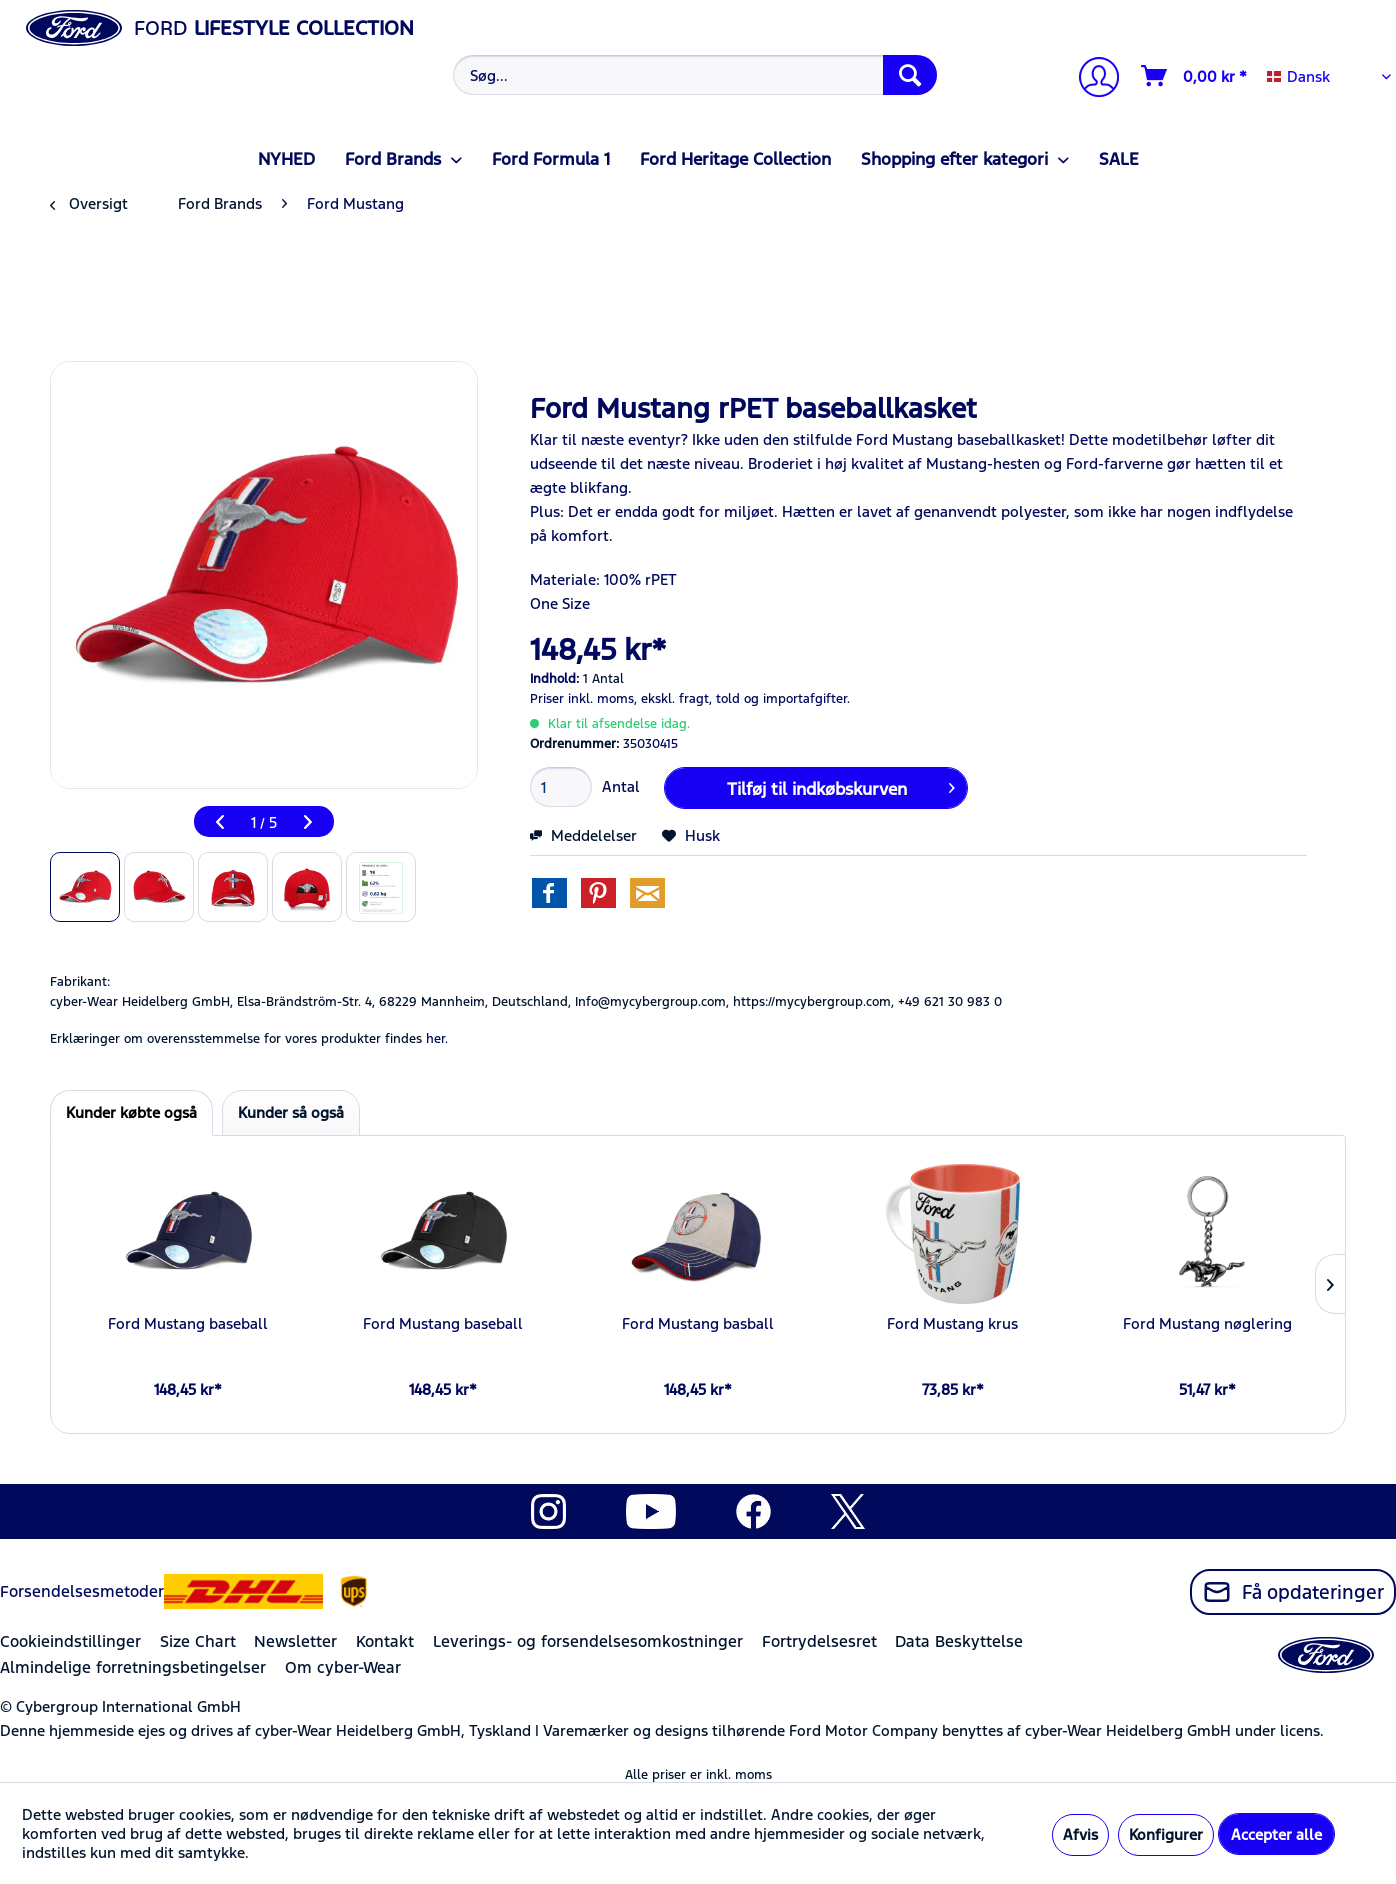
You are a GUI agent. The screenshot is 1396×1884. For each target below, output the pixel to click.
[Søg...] (695, 75)
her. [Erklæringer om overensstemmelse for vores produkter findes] (437, 1039)
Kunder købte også (131, 1112)
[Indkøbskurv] (1195, 76)
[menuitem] (692, 75)
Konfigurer (1166, 1834)
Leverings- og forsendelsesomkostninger (588, 1641)
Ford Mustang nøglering (1207, 1323)
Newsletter (295, 1641)
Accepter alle (1276, 1834)
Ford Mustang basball (698, 1323)
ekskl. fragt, (676, 699)
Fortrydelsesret (819, 1641)
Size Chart (198, 1641)
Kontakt (385, 1641)
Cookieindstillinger (70, 1641)
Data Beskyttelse (959, 1641)
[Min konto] (1091, 79)
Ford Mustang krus (952, 1323)
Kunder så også (291, 1112)
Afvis (1080, 1834)
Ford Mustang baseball (188, 1323)
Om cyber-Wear (343, 1667)
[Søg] (910, 75)
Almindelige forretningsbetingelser (133, 1667)
